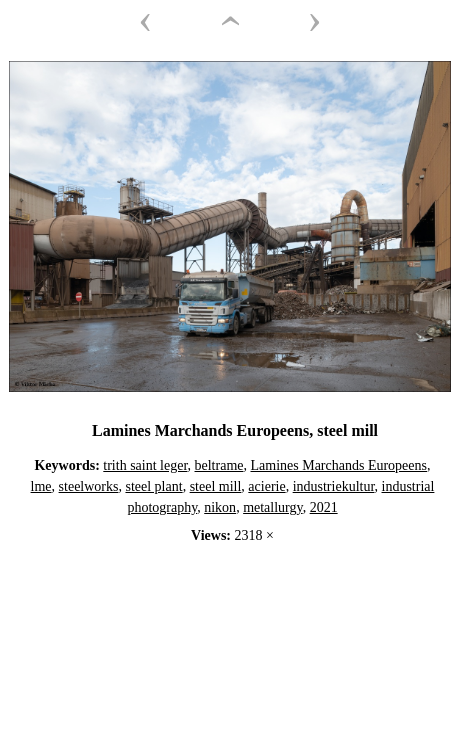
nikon (220, 507)
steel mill (216, 486)
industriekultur (334, 486)
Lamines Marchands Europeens (339, 465)
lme (41, 486)
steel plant (153, 486)
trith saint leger (145, 465)
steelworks (89, 486)
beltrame (219, 465)
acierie (266, 486)
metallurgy (273, 507)
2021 (324, 507)
